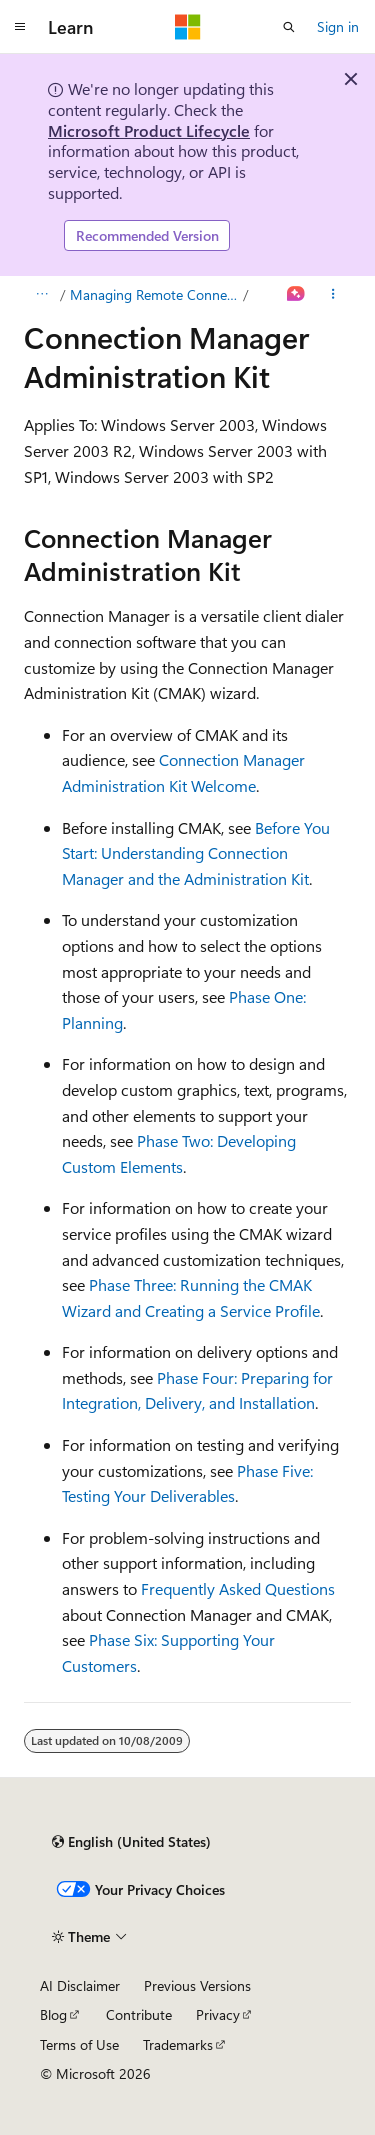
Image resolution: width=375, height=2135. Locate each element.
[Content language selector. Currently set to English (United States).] (131, 1842)
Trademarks (178, 2044)
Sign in (338, 26)
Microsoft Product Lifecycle (149, 130)
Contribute (139, 2014)
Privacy (218, 2014)
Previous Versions (197, 1985)
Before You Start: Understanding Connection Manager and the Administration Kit (196, 853)
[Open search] (289, 27)
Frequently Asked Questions (238, 1588)
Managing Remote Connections (155, 294)
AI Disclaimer (80, 1985)
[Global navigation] (20, 27)
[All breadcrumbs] (41, 295)
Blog (53, 2014)
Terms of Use (79, 2044)
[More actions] (333, 295)
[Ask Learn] (296, 295)
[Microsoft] (188, 27)
